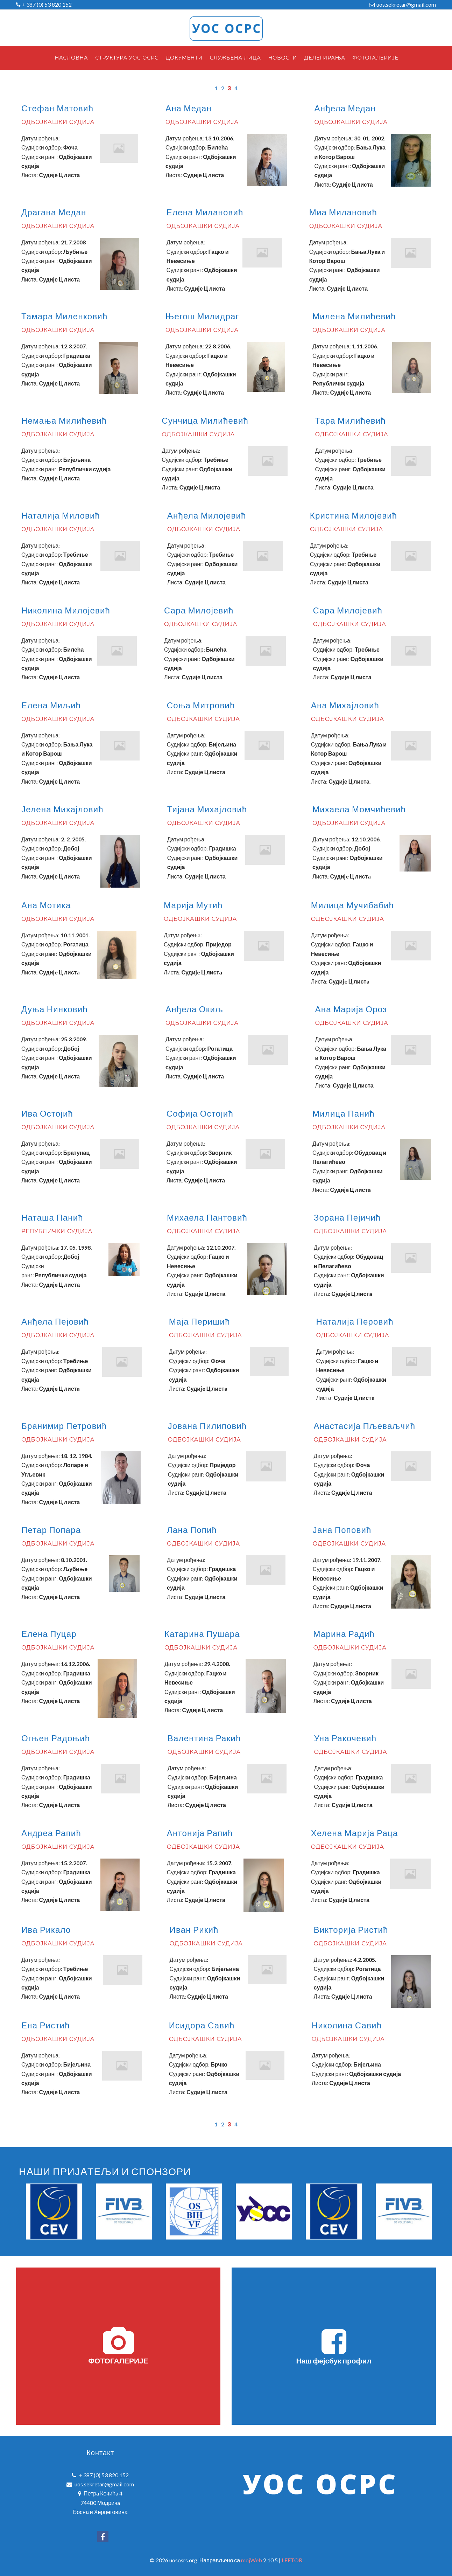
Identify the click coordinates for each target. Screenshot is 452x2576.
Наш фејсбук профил (333, 2346)
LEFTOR (292, 2560)
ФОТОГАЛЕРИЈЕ (118, 2346)
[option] (54, 2211)
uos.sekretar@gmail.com (406, 4)
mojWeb (251, 2560)
